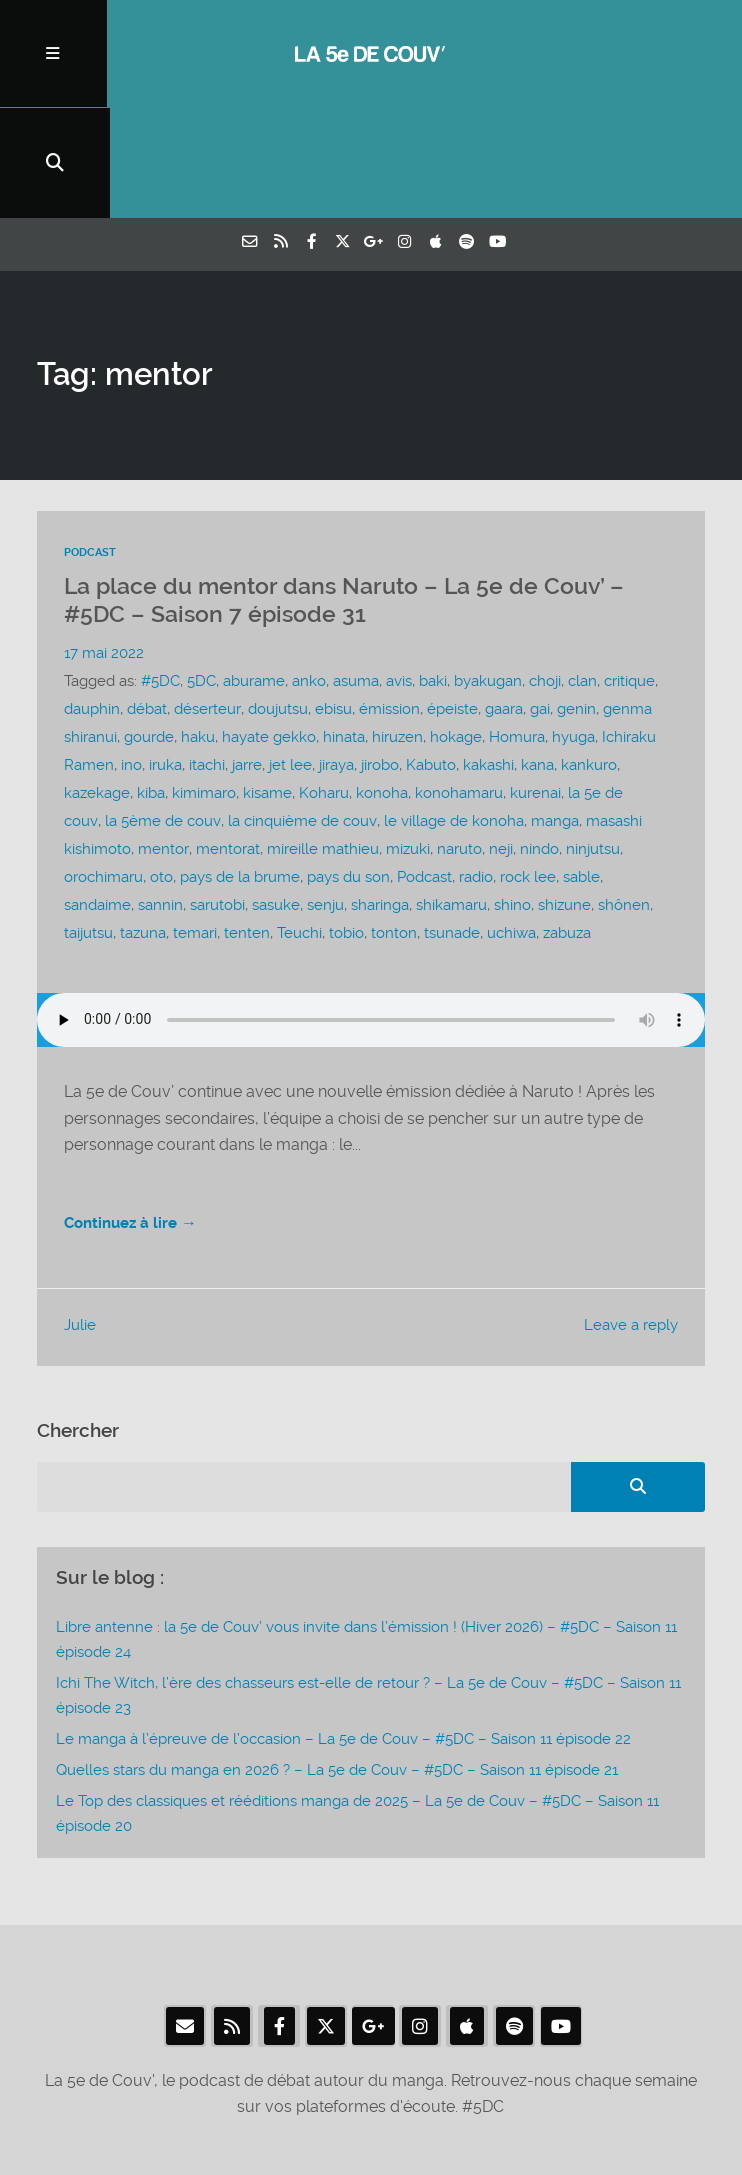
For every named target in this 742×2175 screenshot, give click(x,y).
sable (581, 769)
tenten (247, 825)
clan (582, 573)
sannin (160, 797)
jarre (247, 657)
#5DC (160, 573)
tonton (394, 825)
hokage (456, 629)
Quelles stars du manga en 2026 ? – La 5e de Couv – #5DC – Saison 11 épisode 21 (337, 1663)
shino (512, 797)
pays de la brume (240, 769)
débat (147, 601)
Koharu (324, 685)
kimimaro (204, 685)
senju (325, 797)
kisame (267, 685)
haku (198, 629)
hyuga (573, 629)
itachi (207, 657)
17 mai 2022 (104, 545)
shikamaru (451, 797)
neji (500, 741)
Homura (517, 629)
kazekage (97, 685)
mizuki (407, 741)
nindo (538, 741)
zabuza (567, 825)
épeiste (451, 601)
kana (537, 657)
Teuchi (299, 825)
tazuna (143, 825)
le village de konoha (451, 713)
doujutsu (277, 601)
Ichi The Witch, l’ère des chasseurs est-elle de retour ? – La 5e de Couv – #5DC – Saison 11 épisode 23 (368, 1587)
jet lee (290, 657)
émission (388, 601)
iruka (165, 657)
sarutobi (217, 797)
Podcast (90, 445)
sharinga (380, 797)
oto (161, 769)
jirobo (380, 657)
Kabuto (431, 657)
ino (131, 657)
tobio (346, 825)
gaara (503, 601)
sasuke (276, 797)
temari (195, 825)
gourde (149, 629)
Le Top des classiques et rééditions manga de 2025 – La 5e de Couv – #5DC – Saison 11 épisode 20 (357, 1706)
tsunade (452, 825)
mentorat (227, 741)
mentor (163, 741)
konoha (382, 685)
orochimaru (103, 769)
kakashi (488, 657)
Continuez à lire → (134, 1115)
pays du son (348, 769)
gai (539, 601)
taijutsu (88, 825)
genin (575, 601)
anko (309, 573)
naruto (458, 741)
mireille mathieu (322, 741)
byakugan (488, 573)
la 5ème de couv (161, 713)
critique (629, 573)
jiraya (336, 657)
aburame (254, 573)
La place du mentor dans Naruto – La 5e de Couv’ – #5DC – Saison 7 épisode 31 (344, 493)
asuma (356, 573)
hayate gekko (269, 629)
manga (552, 713)
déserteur (207, 601)
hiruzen (397, 629)
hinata (344, 629)
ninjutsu (592, 741)
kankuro (589, 657)
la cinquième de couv (300, 713)
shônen (624, 797)
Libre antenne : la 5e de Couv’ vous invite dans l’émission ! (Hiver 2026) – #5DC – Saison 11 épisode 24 (366, 1531)
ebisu (332, 601)
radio (476, 769)
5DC (201, 573)
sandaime (97, 797)
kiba (151, 685)
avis (399, 573)
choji (545, 573)
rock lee (528, 769)
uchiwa (511, 825)
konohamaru (459, 685)
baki (433, 573)
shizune (564, 797)
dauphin (92, 601)
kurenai (535, 685)
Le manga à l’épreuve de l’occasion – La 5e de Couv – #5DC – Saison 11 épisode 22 (343, 1631)
